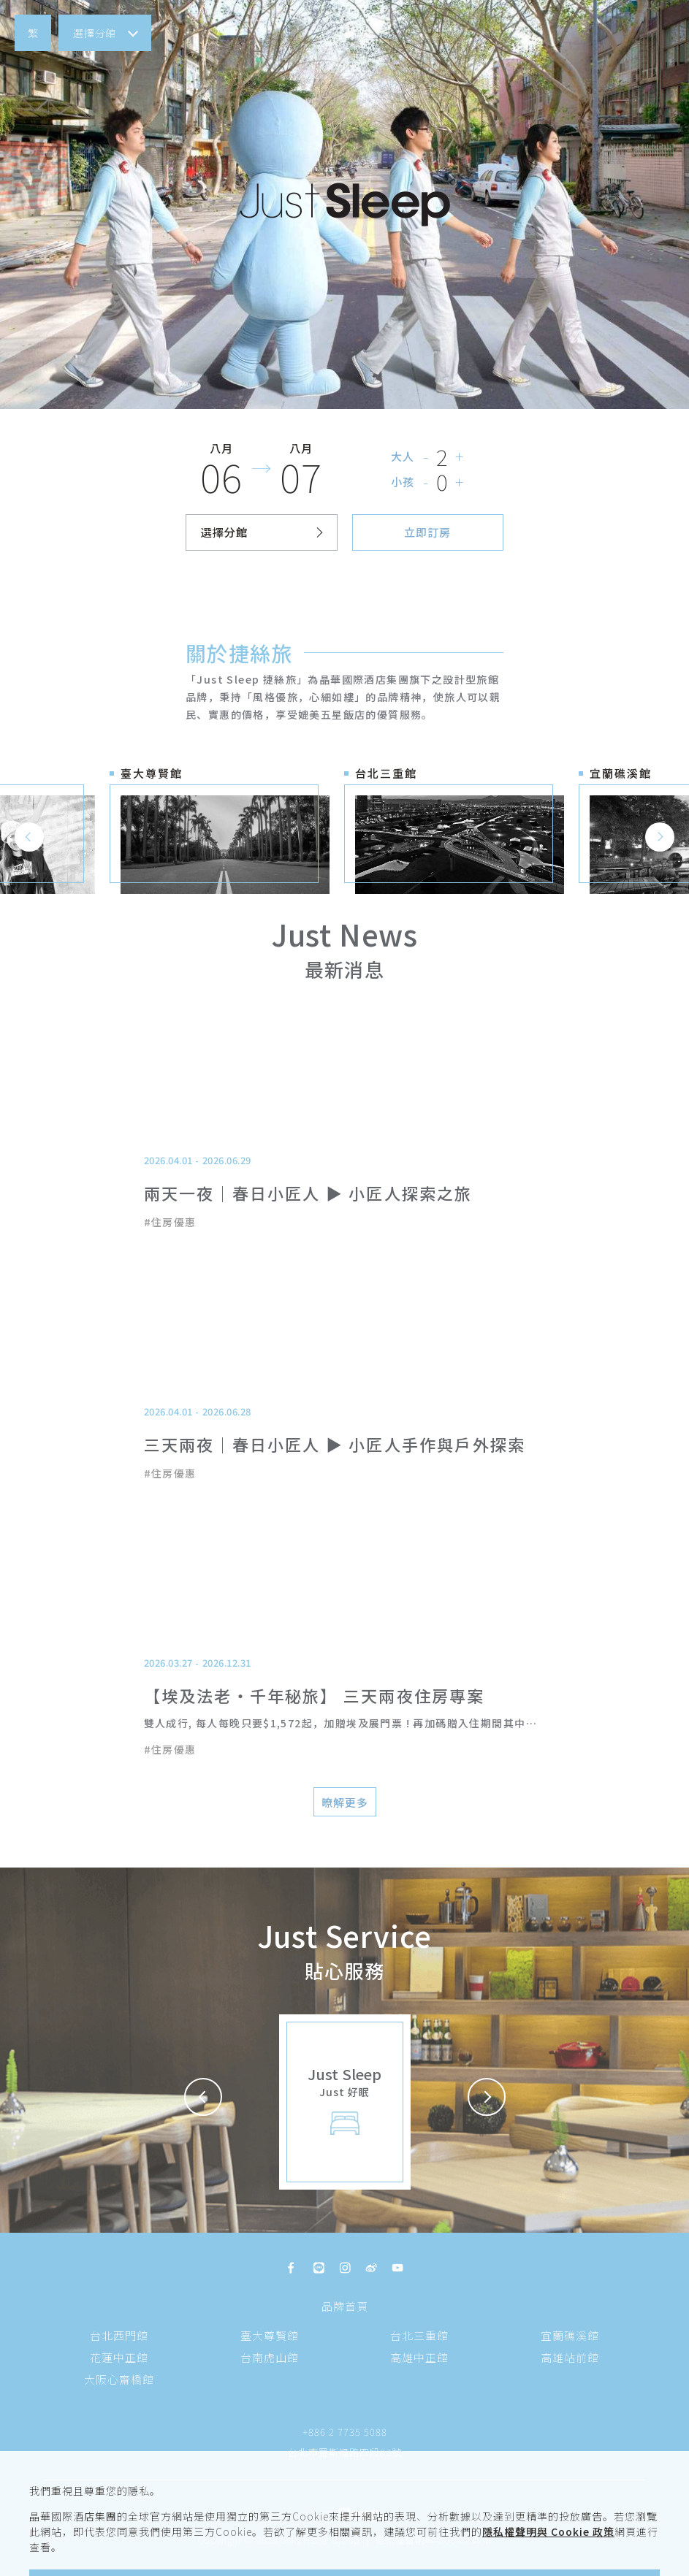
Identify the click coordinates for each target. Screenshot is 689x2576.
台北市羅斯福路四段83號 (345, 2452)
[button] (33, 33)
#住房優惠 (170, 1222)
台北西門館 (119, 2335)
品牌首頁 (344, 2306)
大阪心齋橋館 (119, 2379)
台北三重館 (419, 2335)
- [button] (426, 456)
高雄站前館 (570, 2357)
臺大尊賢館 (269, 2335)
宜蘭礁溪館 (570, 2335)
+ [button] (460, 456)
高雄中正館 (419, 2357)
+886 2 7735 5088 (344, 2432)
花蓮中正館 (119, 2357)
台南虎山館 (269, 2357)
